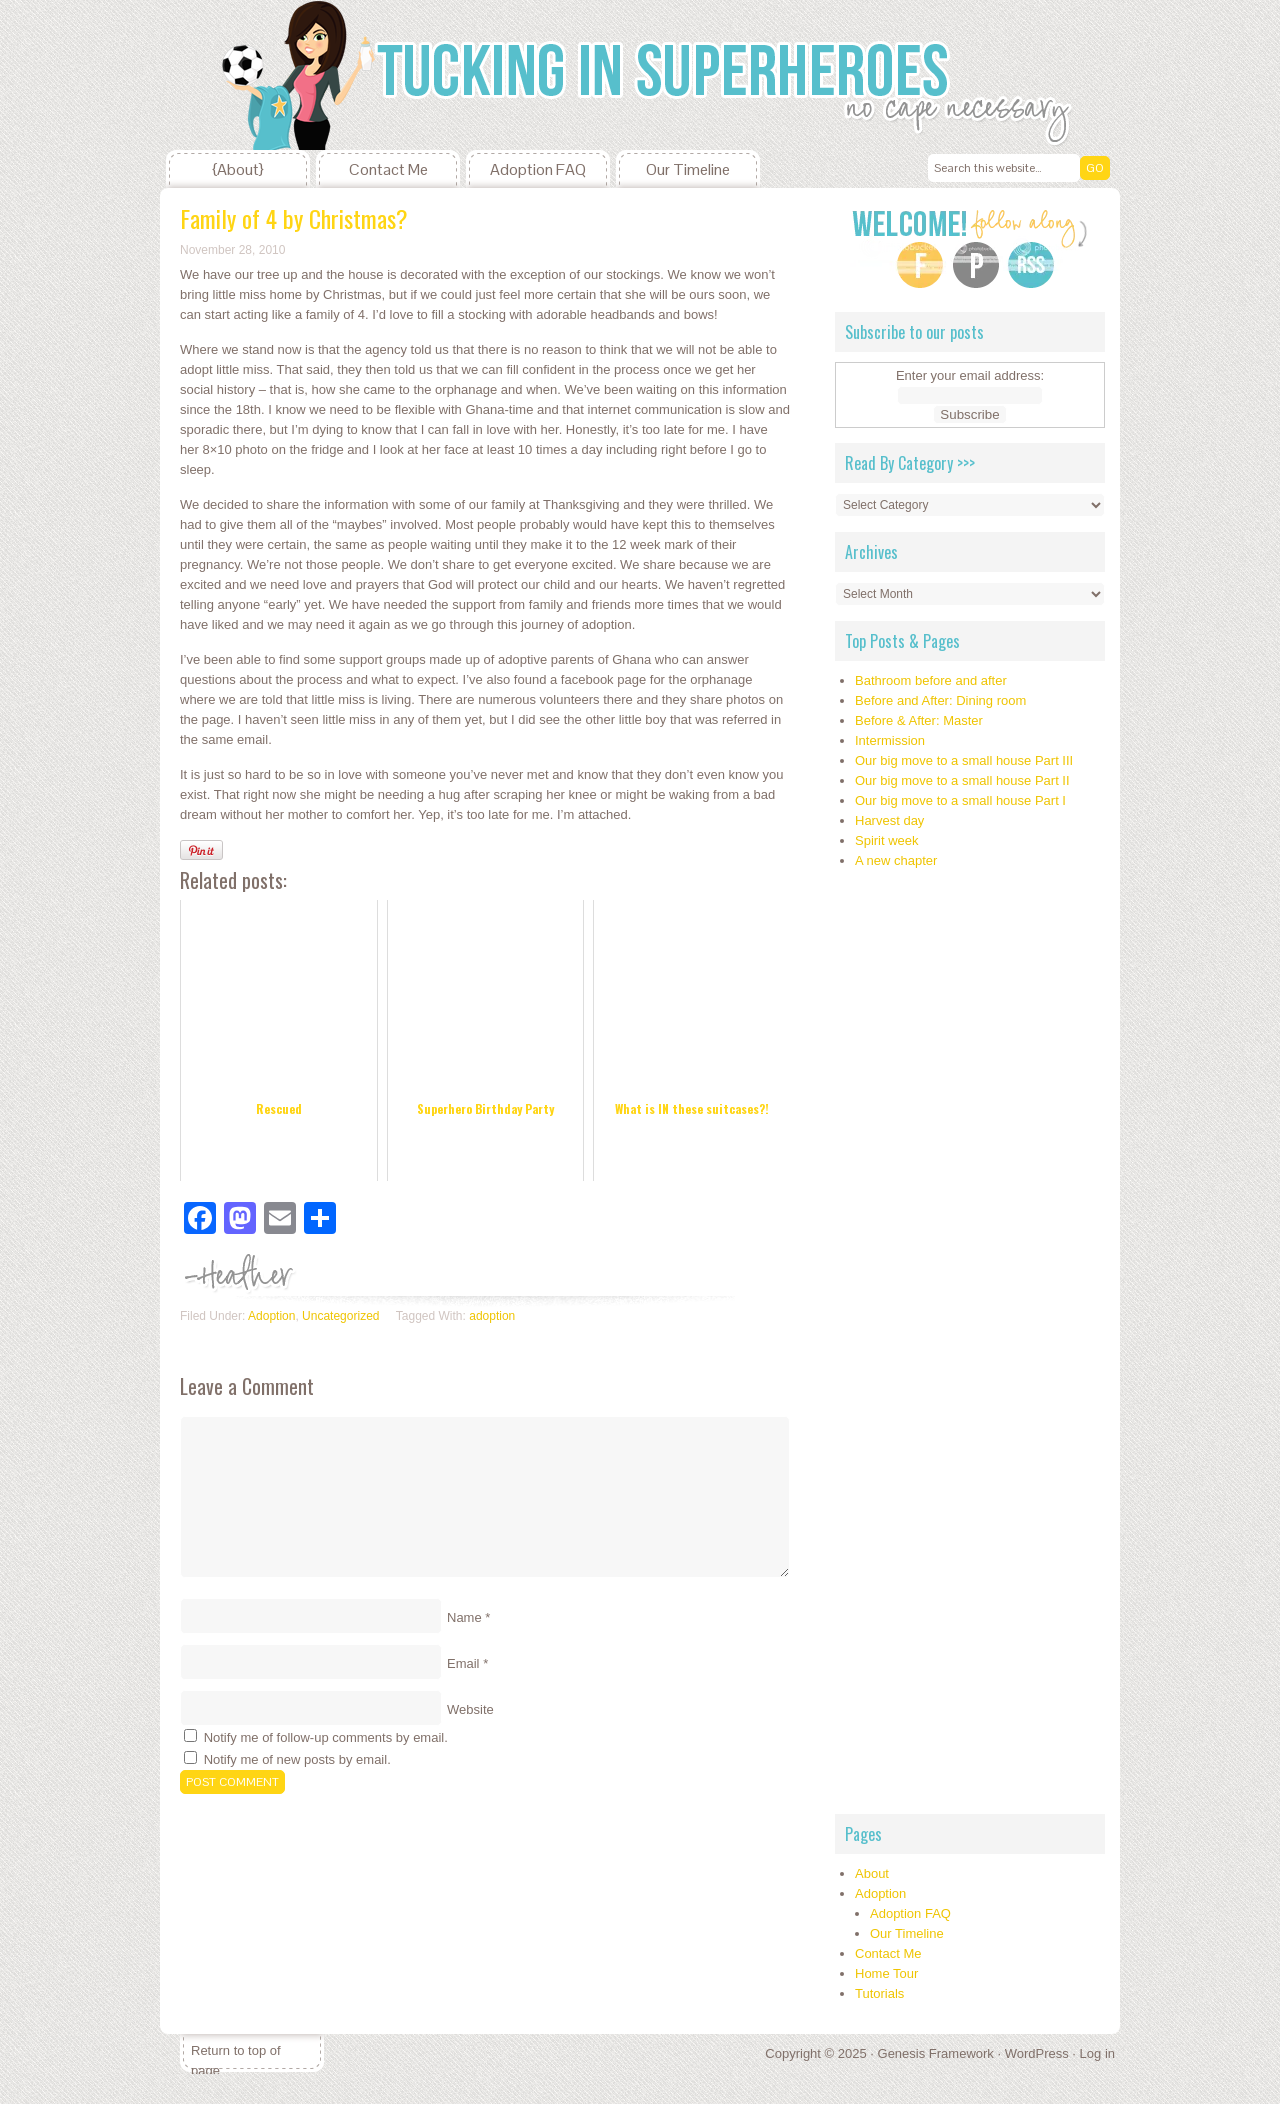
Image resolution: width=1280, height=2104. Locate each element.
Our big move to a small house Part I (960, 800)
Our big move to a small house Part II (962, 780)
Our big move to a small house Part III (964, 760)
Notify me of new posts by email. (297, 1759)
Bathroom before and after (931, 680)
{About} (238, 169)
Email (463, 1663)
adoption (492, 1316)
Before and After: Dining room (940, 700)
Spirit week (887, 840)
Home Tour (886, 1973)
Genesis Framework (936, 2053)
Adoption (271, 1316)
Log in (1097, 2053)
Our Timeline (688, 169)
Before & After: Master (919, 720)
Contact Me (388, 169)
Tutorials (879, 1993)
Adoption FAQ (538, 169)
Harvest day (889, 820)
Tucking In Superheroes (310, 75)
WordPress (1037, 2053)
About (872, 1873)
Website (470, 1709)
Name (464, 1617)
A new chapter (896, 860)
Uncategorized (340, 1316)
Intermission (890, 740)
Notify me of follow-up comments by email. (326, 1737)
